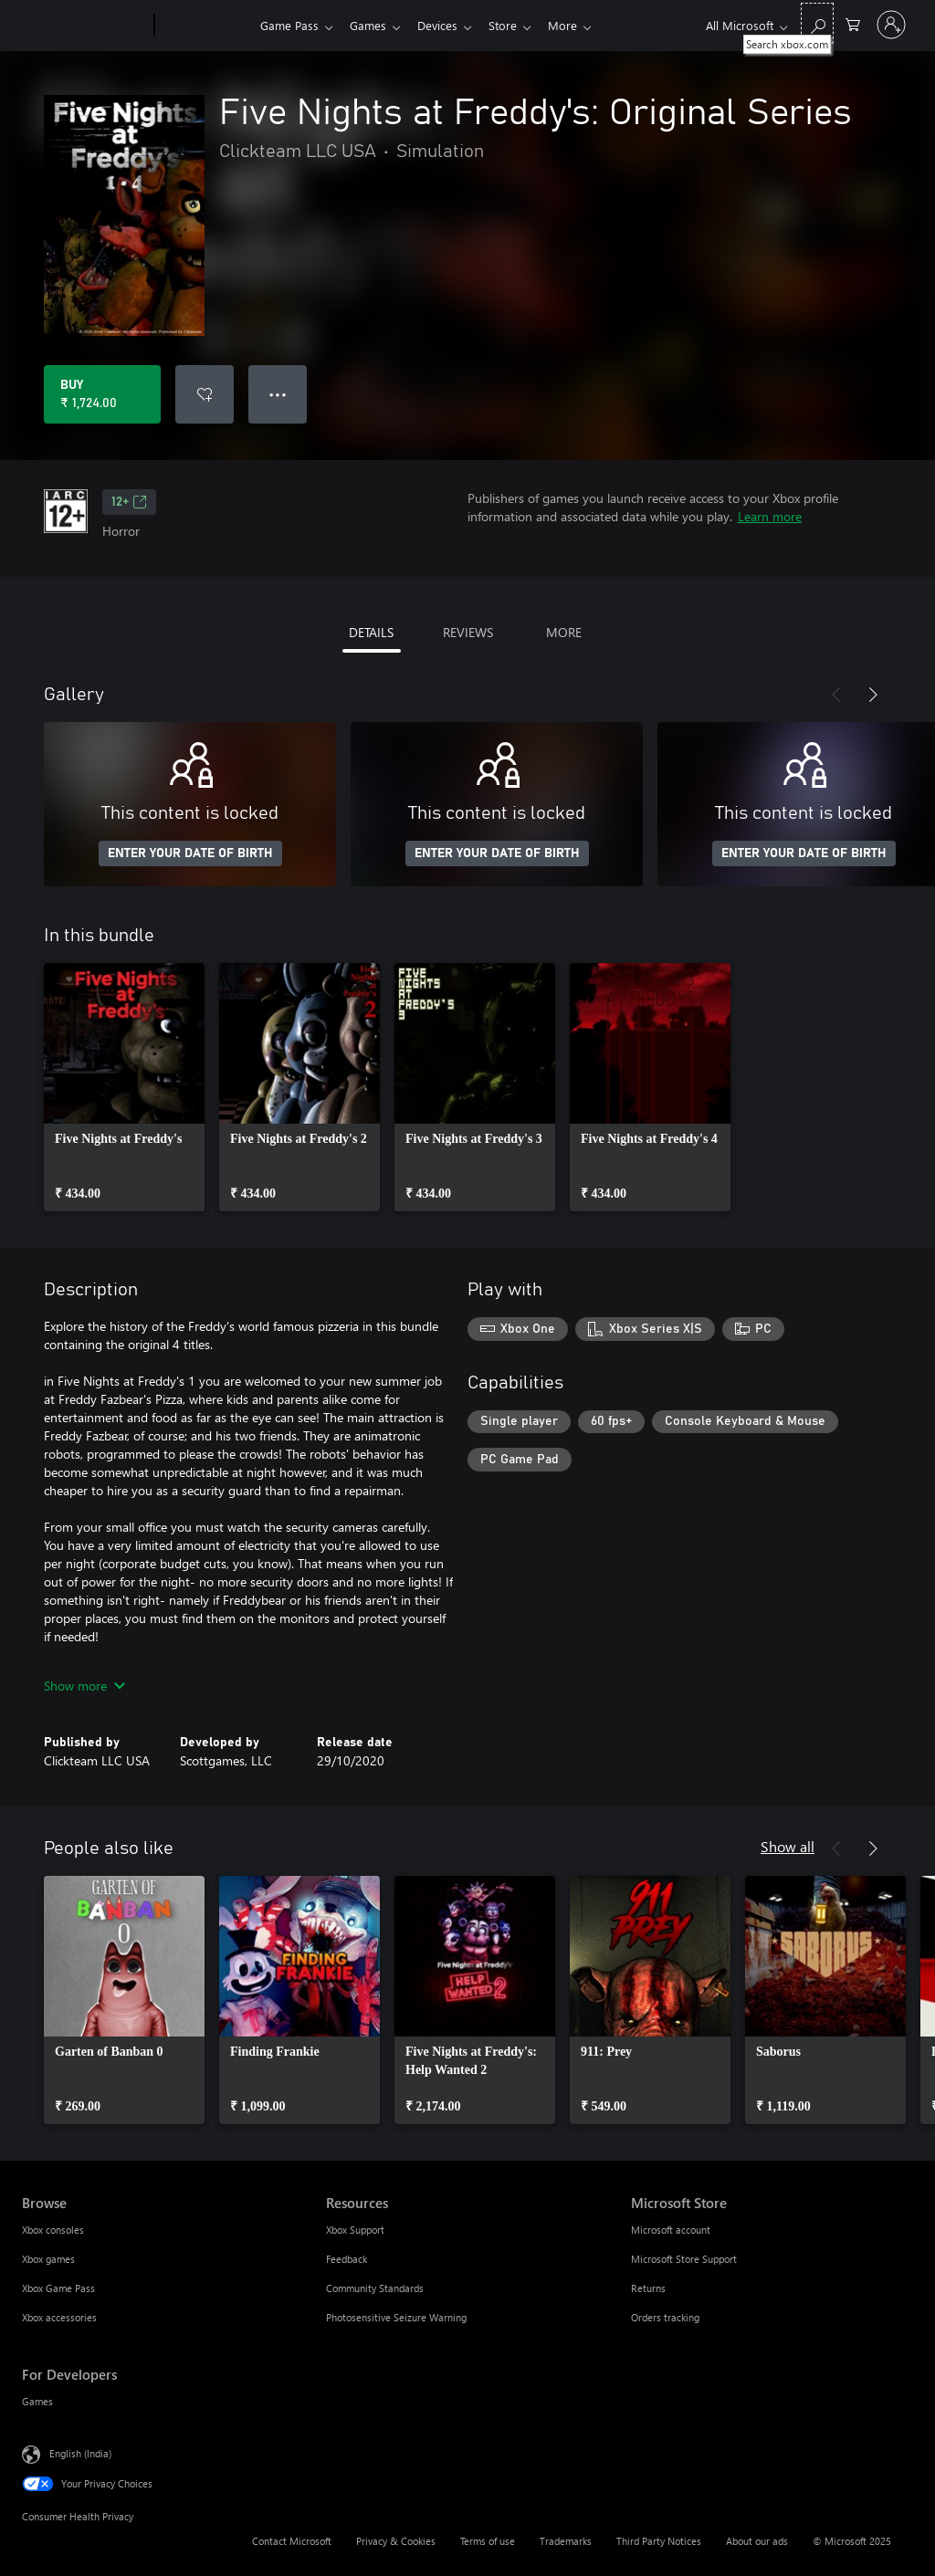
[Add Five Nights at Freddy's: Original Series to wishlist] (204, 394)
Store (513, 25)
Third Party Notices (658, 2541)
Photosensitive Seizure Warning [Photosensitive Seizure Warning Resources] (396, 2317)
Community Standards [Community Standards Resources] (375, 2288)
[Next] (873, 694)
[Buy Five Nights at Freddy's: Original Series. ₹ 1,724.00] (102, 394)
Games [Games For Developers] (37, 2401)
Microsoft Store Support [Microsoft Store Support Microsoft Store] (684, 2259)
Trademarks (566, 2541)
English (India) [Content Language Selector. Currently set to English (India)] (80, 2453)
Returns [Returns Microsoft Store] (648, 2288)
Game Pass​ (289, 25)
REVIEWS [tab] (468, 632)
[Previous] (836, 694)
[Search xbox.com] (817, 23)
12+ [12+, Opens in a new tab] (129, 502)
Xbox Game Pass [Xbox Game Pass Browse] (58, 2288)
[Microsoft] (84, 25)
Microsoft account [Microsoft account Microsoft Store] (670, 2230)
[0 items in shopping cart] (853, 23)
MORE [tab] (564, 632)
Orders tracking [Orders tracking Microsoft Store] (665, 2317)
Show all (787, 1846)
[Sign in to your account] (891, 25)
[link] (124, 1087)
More (577, 25)
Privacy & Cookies (396, 2541)
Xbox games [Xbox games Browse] (48, 2259)
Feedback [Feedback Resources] (346, 2259)
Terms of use (487, 2541)
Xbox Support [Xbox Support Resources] (355, 2230)
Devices (445, 25)
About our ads (757, 2541)
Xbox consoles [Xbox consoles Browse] (53, 2230)
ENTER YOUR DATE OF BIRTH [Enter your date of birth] (190, 853)
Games (371, 25)
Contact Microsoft (291, 2541)
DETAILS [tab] (371, 632)
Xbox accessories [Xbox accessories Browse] (59, 2317)
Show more (84, 1685)
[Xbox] (205, 25)
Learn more (770, 516)
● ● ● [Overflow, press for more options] (278, 394)
